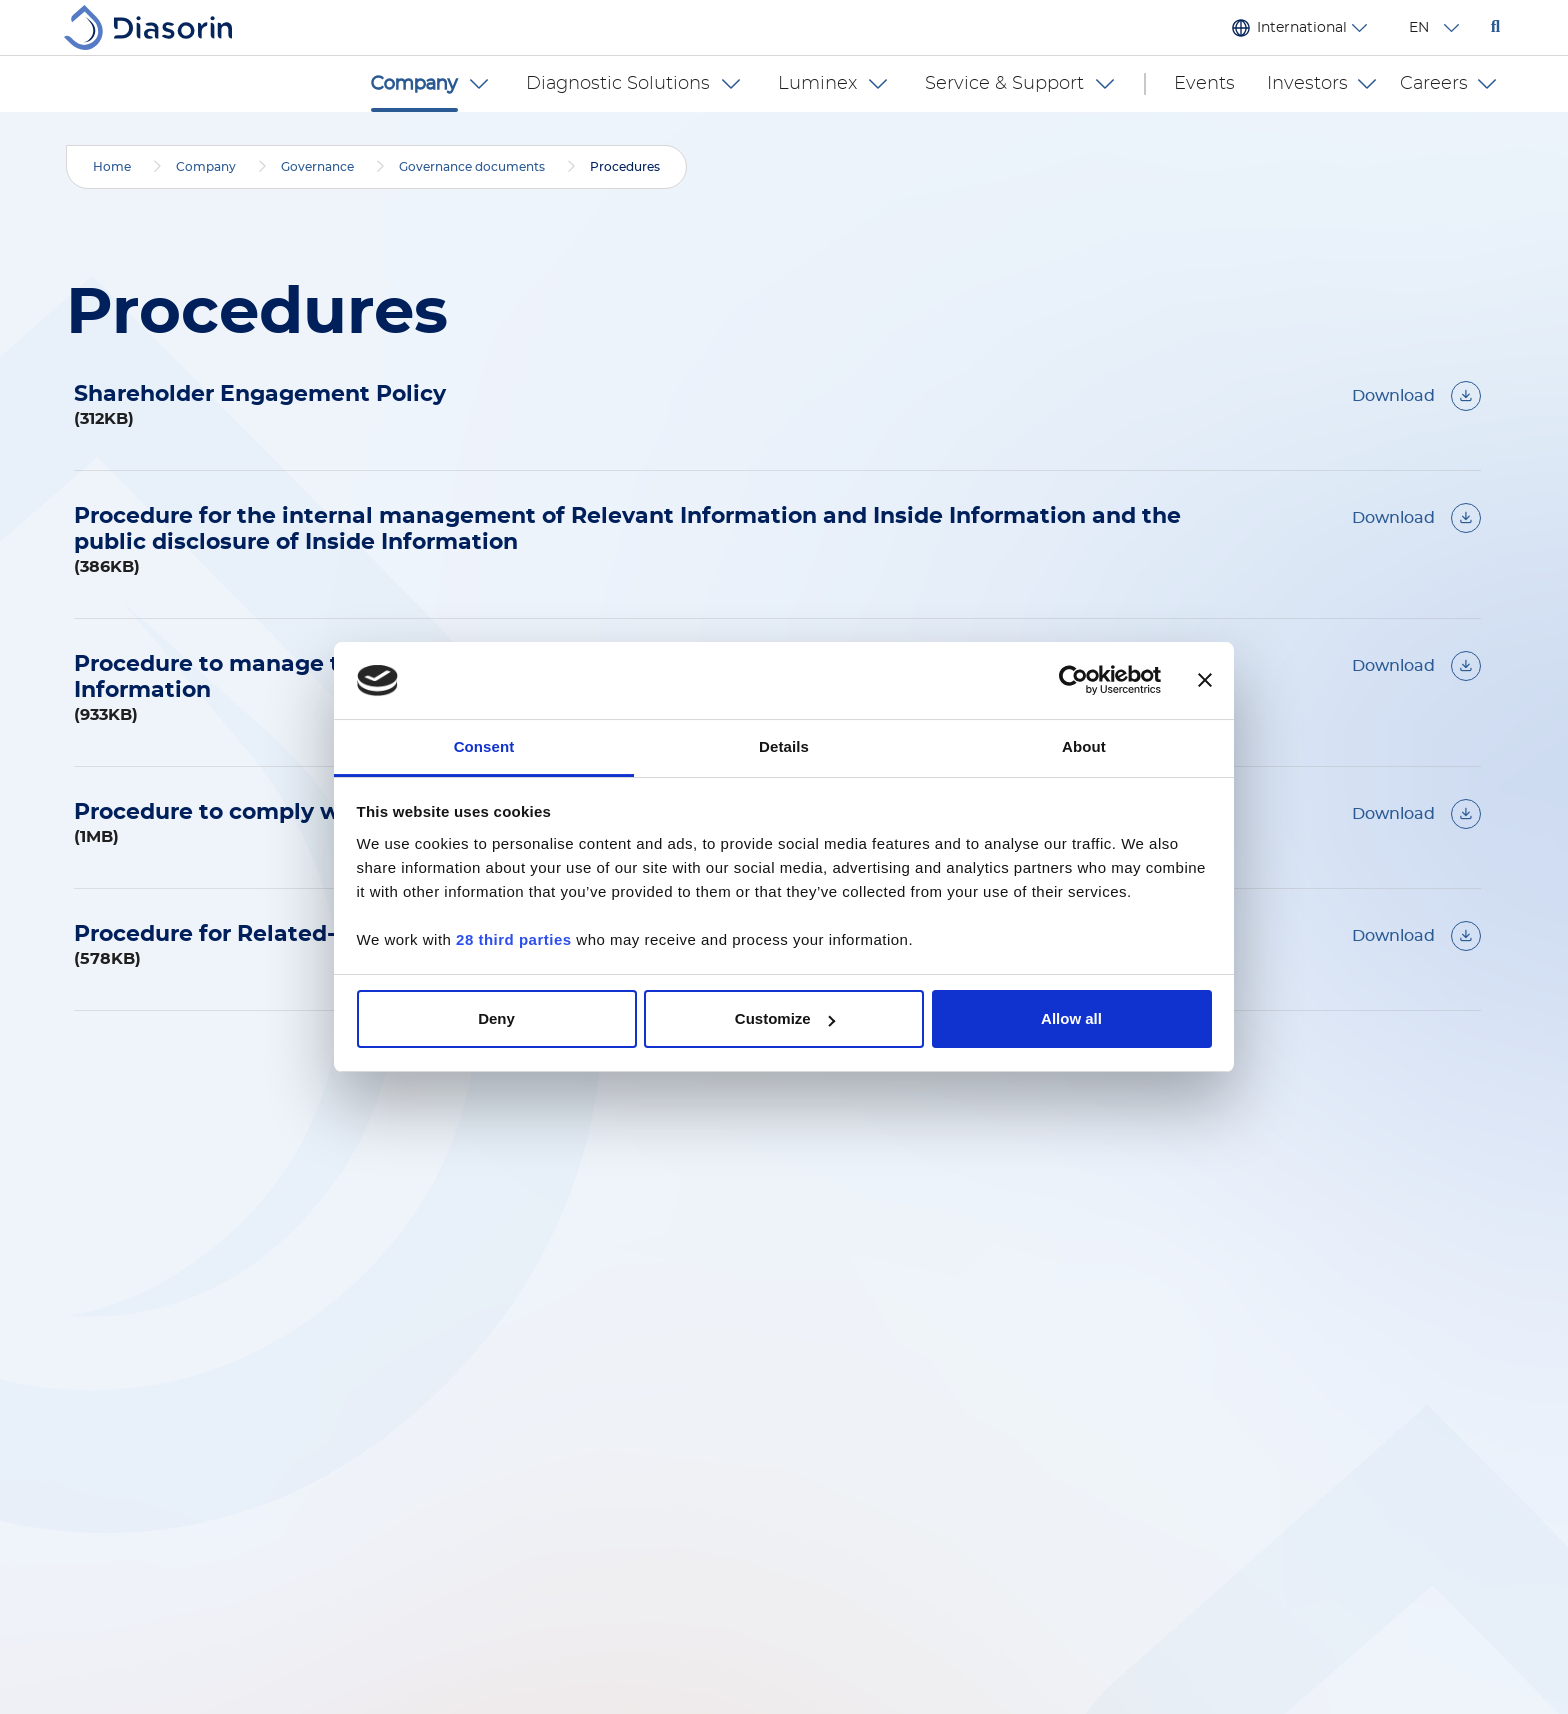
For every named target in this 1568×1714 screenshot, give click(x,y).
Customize (785, 1018)
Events (1204, 84)
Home (112, 167)
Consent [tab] (484, 746)
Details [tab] (784, 746)
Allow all (1071, 1018)
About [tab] (1084, 746)
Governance (317, 167)
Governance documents (472, 167)
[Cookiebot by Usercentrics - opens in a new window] (1073, 681)
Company (206, 167)
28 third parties (514, 939)
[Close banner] (1205, 681)
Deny (496, 1018)
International (1302, 28)
